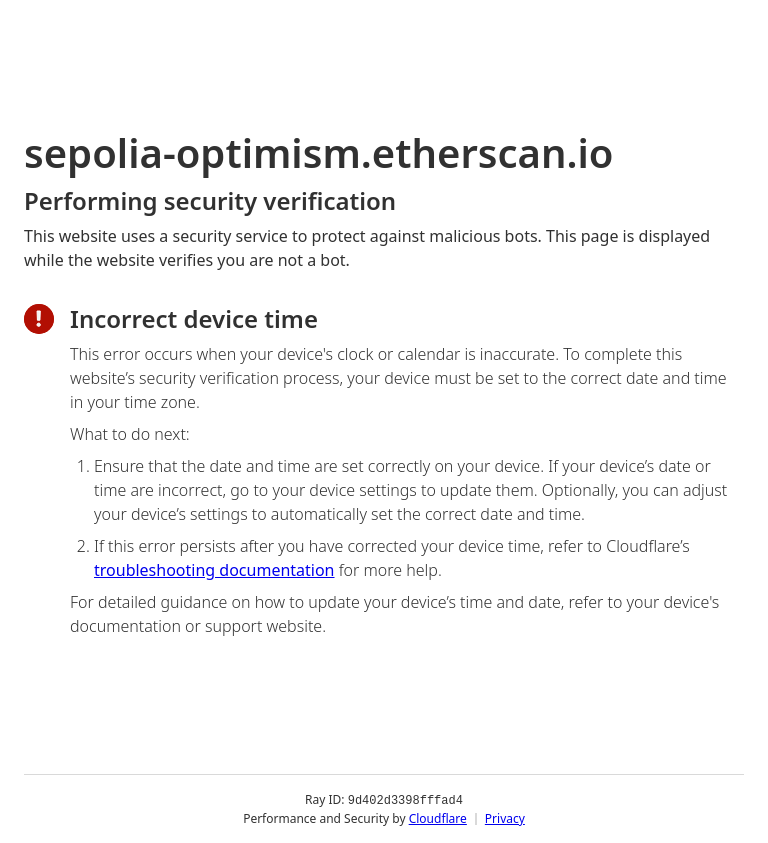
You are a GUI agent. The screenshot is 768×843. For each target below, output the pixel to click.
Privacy (505, 817)
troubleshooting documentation (214, 570)
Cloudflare (438, 817)
